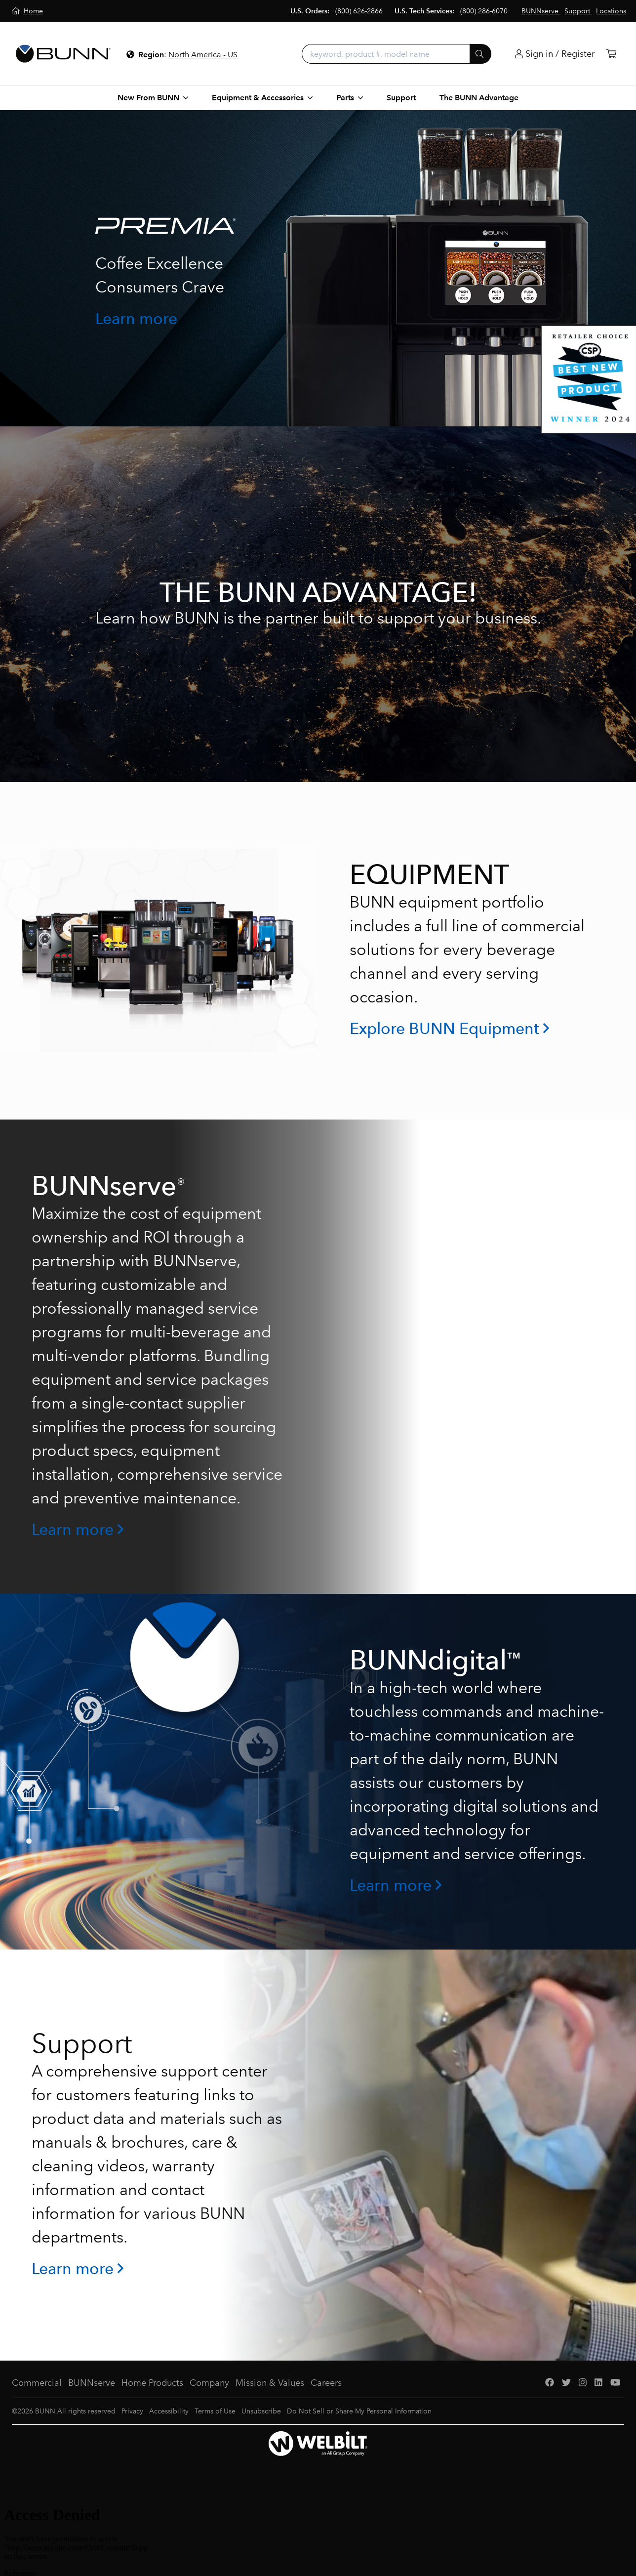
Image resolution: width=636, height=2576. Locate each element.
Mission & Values (270, 2382)
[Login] (554, 54)
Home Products (152, 2382)
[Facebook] (549, 2383)
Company (209, 2382)
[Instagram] (583, 2383)
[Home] (27, 11)
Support (401, 97)
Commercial (37, 2382)
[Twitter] (566, 2383)
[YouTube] (615, 2383)
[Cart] (611, 54)
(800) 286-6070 (484, 11)
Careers (326, 2382)
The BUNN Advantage (478, 97)
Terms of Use (215, 2411)
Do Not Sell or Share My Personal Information (359, 2411)
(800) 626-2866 (359, 11)
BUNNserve (91, 2382)
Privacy (132, 2411)
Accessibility (169, 2411)
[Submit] (480, 54)
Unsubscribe (261, 2411)
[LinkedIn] (598, 2383)
